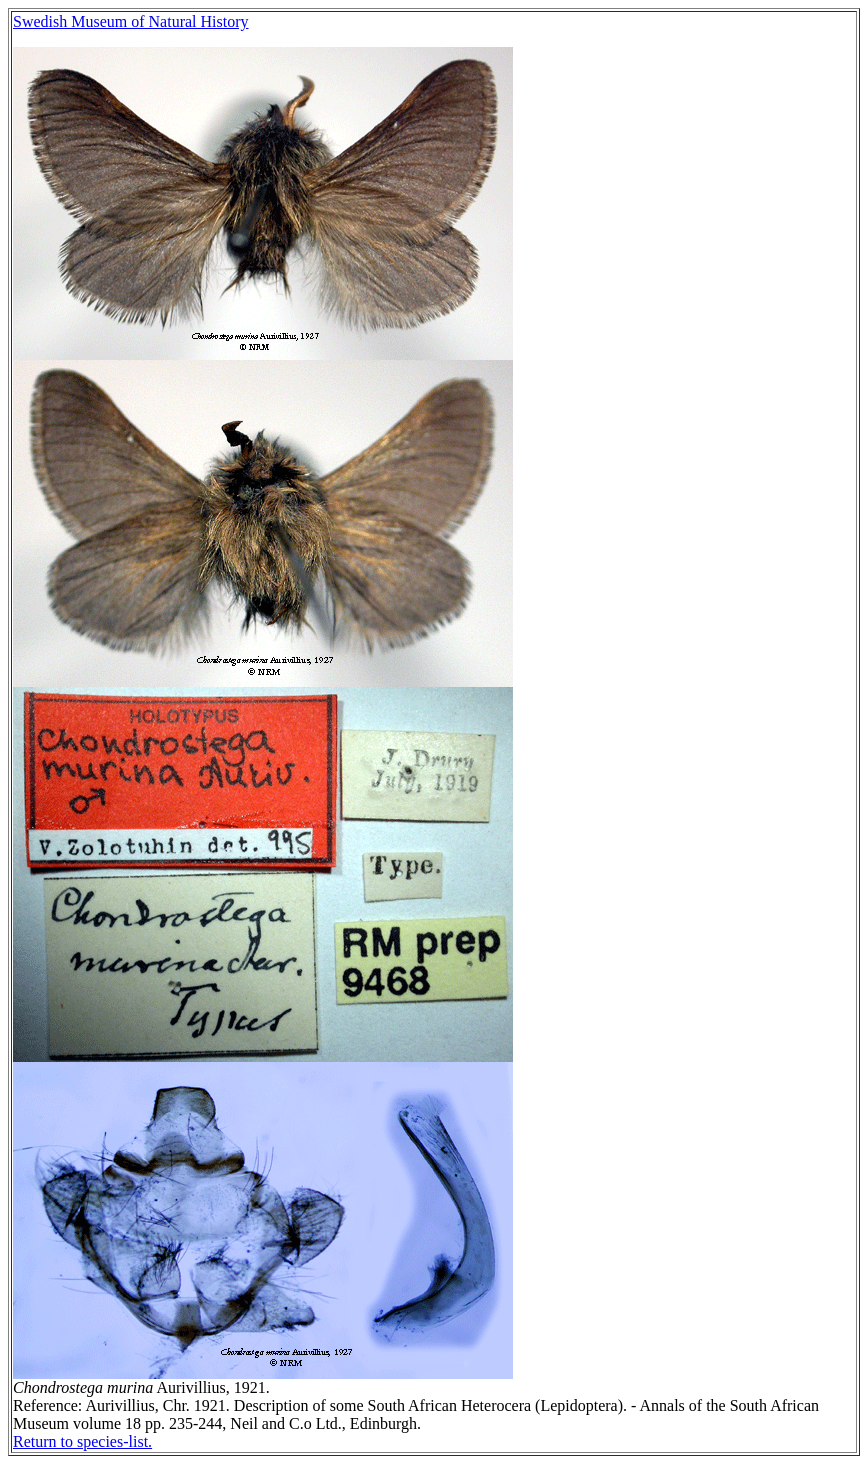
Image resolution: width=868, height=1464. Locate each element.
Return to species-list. (82, 1441)
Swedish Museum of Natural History (131, 21)
